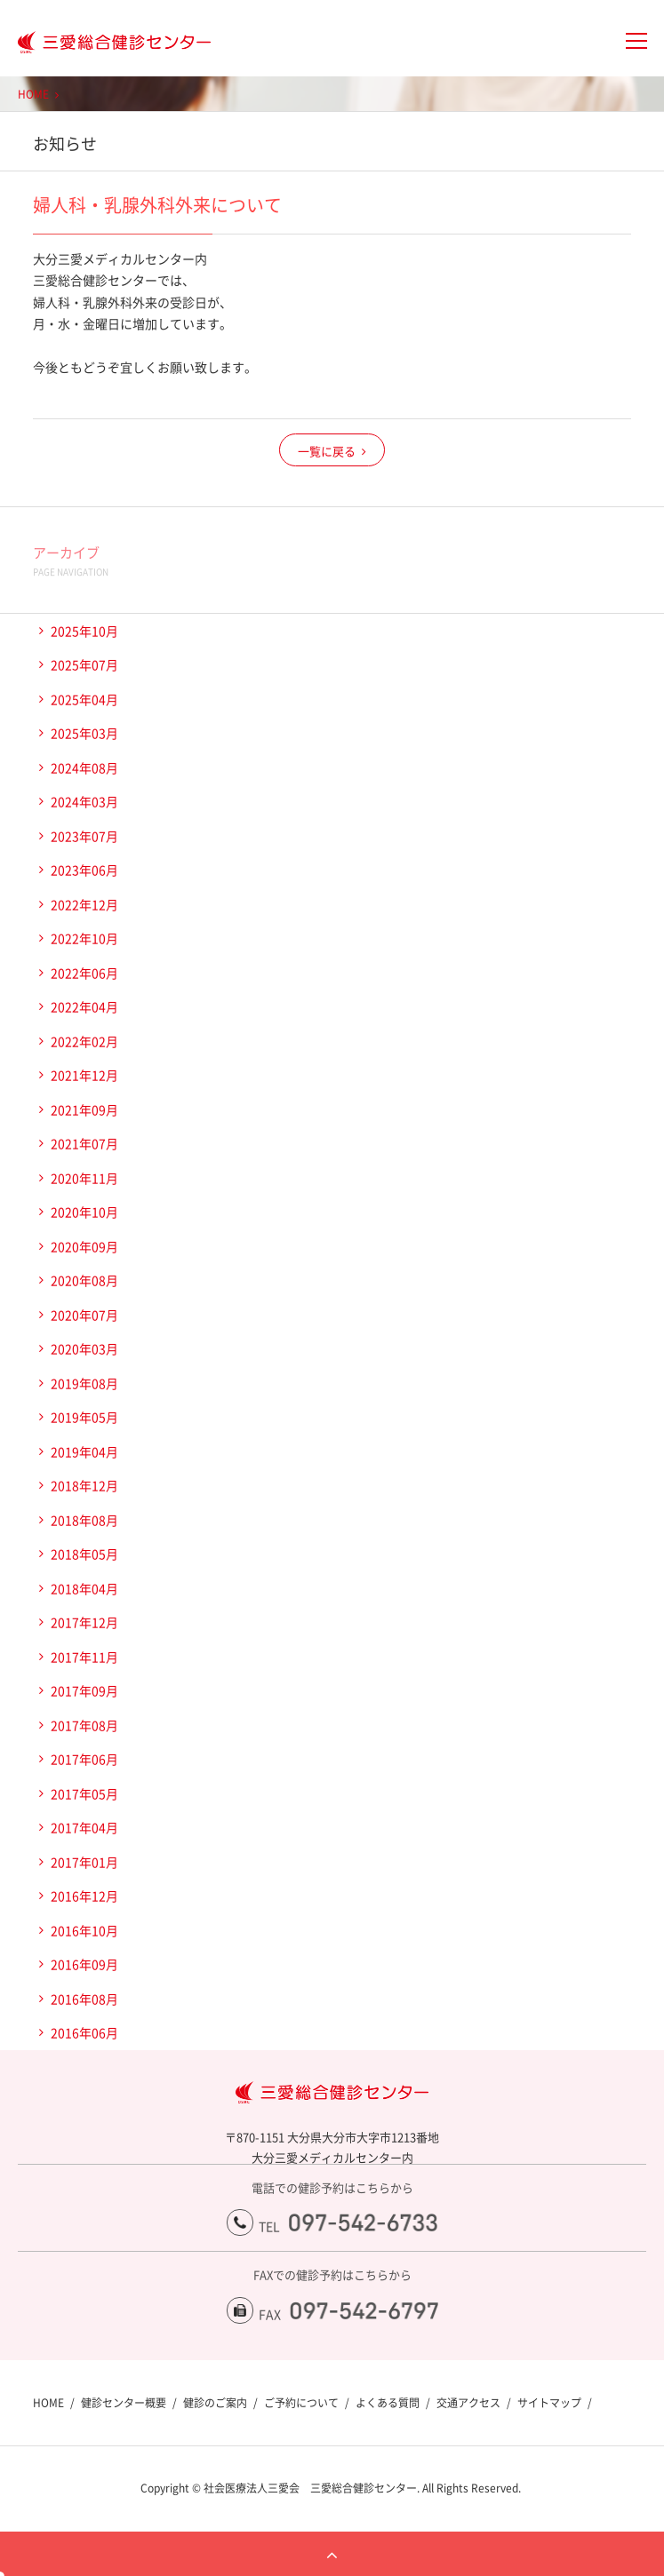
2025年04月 (84, 699)
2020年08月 (84, 1280)
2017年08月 (84, 1725)
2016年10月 (84, 1930)
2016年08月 (84, 1999)
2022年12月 (84, 904)
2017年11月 (84, 1657)
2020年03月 (84, 1348)
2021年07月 (84, 1143)
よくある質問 (388, 2403)
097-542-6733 (363, 2222)
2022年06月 (84, 973)
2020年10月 (84, 1211)
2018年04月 (84, 1588)
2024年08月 (84, 767)
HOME (33, 94)
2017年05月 (84, 1793)
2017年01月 (84, 1862)
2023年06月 (84, 870)
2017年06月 (84, 1759)
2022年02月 (84, 1041)
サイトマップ (549, 2403)
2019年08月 (84, 1383)
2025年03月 (84, 733)
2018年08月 (84, 1520)
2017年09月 (84, 1690)
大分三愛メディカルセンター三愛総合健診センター (105, 42)
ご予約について (301, 2403)
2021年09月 (84, 1109)
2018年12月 (84, 1485)
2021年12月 (84, 1075)
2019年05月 (84, 1417)
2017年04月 (84, 1827)
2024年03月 (84, 801)
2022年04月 (84, 1006)
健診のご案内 (215, 2403)
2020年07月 (84, 1315)
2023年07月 (84, 836)
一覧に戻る (327, 450)
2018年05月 (84, 1553)
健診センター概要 (123, 2403)
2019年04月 (84, 1451)
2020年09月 (84, 1246)
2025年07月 (84, 664)
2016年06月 (84, 2032)
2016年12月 (84, 1895)
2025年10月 (84, 631)
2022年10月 (84, 938)
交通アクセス (468, 2403)
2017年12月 (84, 1622)
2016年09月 (84, 1964)
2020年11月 (84, 1178)
